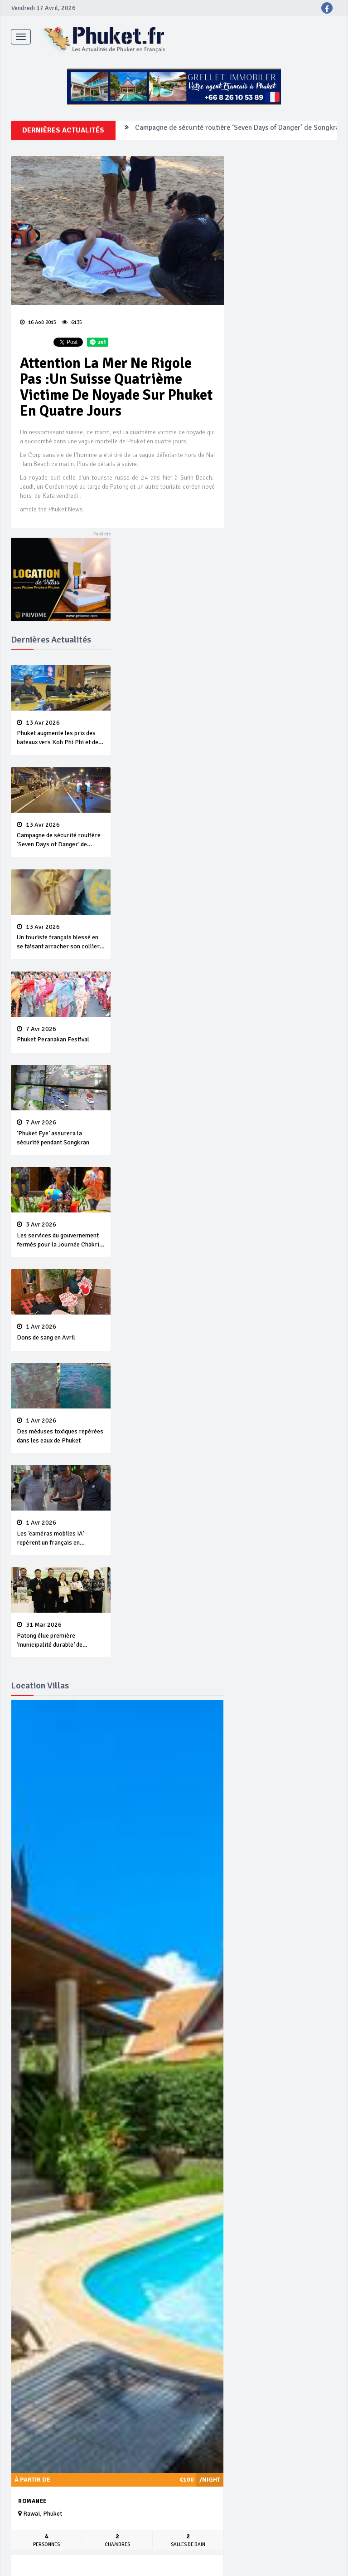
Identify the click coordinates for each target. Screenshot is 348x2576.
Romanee (32, 2501)
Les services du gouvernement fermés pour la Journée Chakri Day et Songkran (61, 1235)
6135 (72, 322)
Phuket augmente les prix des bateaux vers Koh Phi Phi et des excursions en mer (61, 733)
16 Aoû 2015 (38, 322)
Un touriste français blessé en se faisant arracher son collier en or (61, 937)
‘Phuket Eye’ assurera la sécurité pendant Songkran (61, 1132)
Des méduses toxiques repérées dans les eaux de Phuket (61, 1430)
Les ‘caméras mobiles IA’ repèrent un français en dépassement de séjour (61, 1533)
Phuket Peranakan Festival (61, 1034)
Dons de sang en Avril (61, 1332)
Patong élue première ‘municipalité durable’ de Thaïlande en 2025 (61, 1635)
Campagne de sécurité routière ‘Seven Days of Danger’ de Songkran (239, 130)
